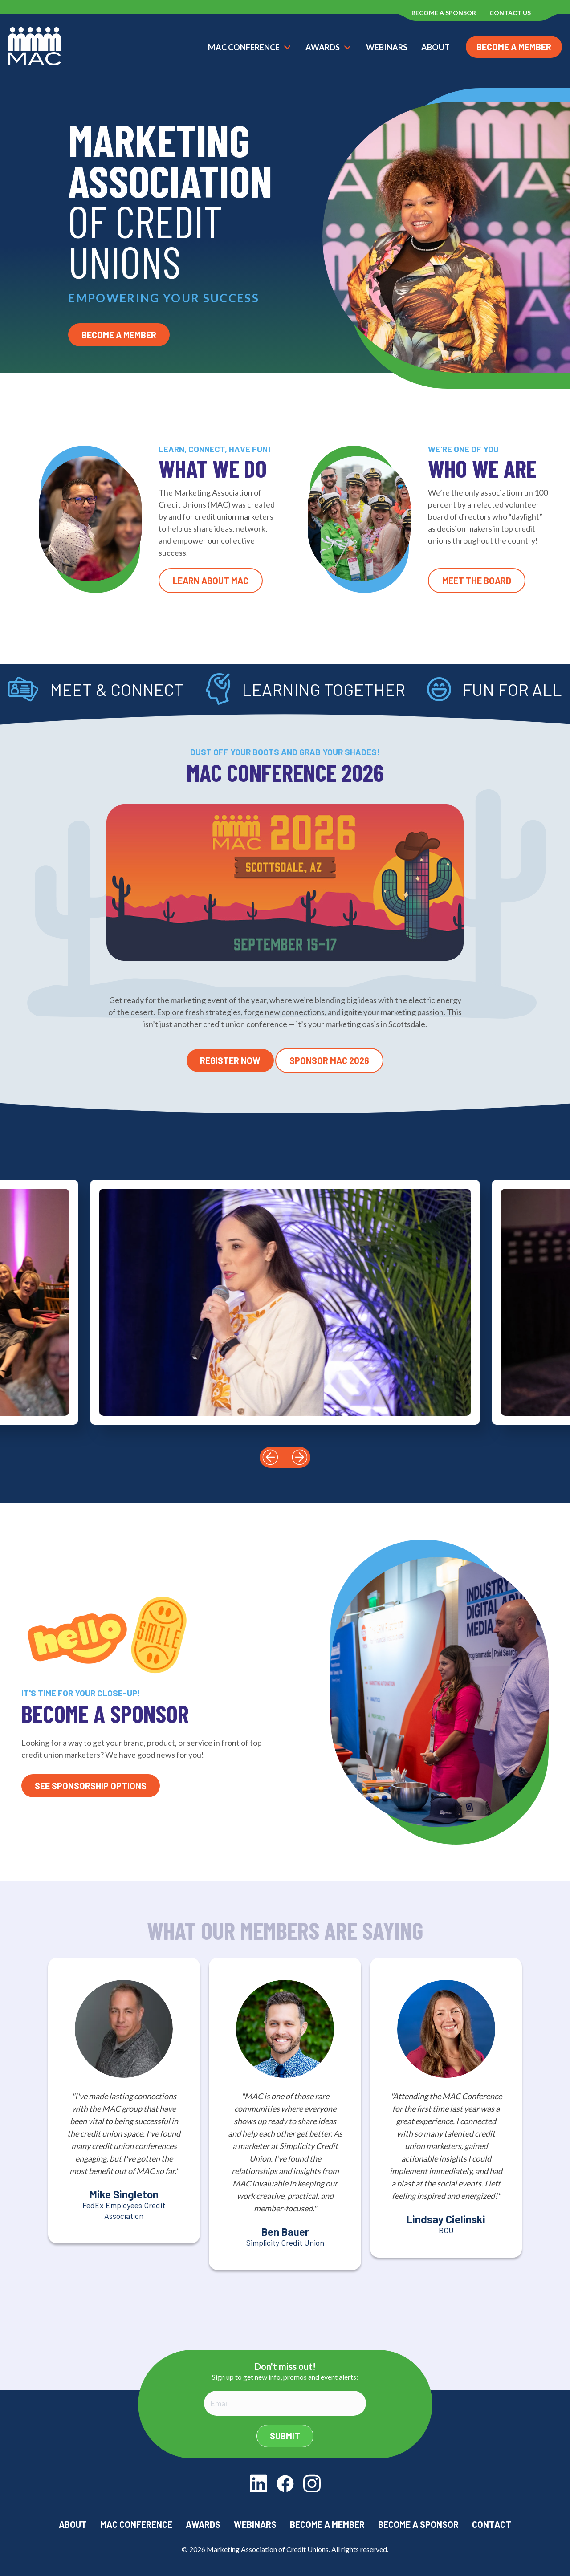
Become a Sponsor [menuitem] (443, 12)
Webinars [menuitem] (255, 2524)
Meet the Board (476, 580)
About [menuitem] (73, 2524)
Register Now (230, 1060)
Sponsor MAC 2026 (329, 1060)
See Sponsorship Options (91, 1785)
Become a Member (513, 46)
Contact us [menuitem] (510, 12)
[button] (270, 1457)
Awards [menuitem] (203, 2524)
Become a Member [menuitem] (327, 2524)
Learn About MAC (210, 580)
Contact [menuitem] (491, 2524)
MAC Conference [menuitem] (136, 2524)
